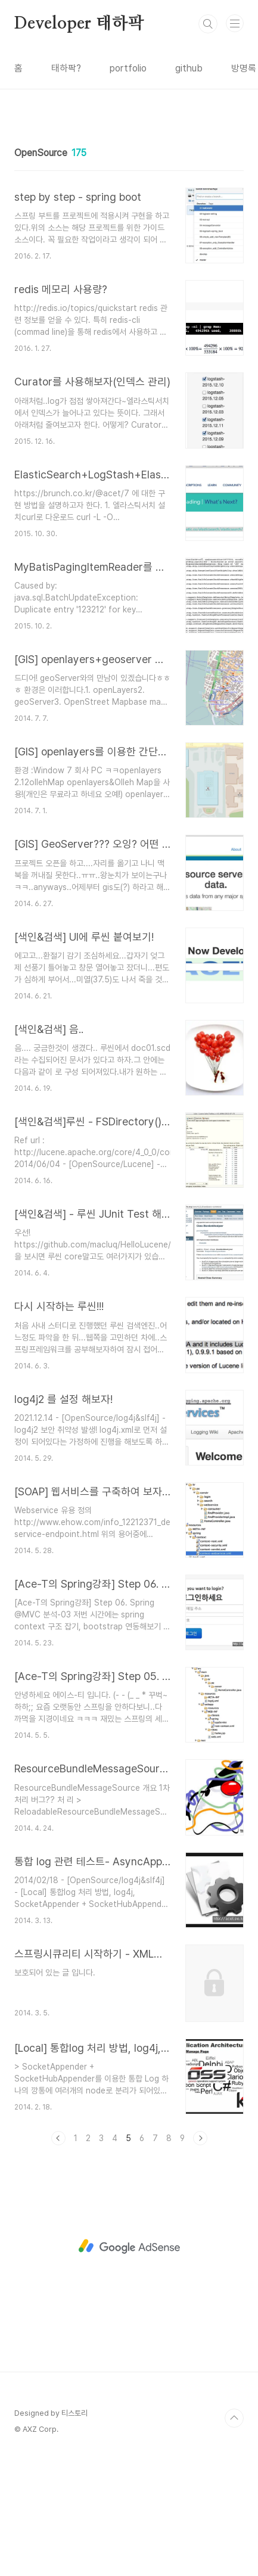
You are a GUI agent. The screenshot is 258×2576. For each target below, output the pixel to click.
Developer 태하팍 (79, 23)
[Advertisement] (129, 187)
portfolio (128, 68)
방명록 (243, 68)
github (189, 68)
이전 (58, 2257)
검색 (208, 24)
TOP (234, 2537)
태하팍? (66, 68)
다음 (200, 2257)
